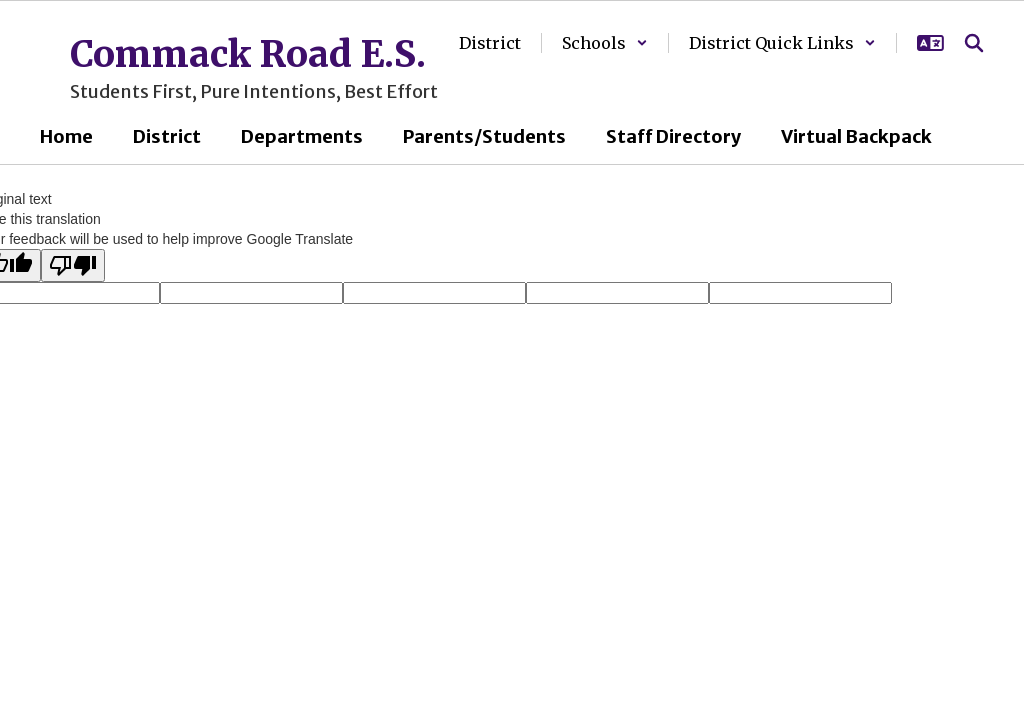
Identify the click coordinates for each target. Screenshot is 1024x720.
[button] (605, 43)
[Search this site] (974, 43)
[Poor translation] (73, 265)
